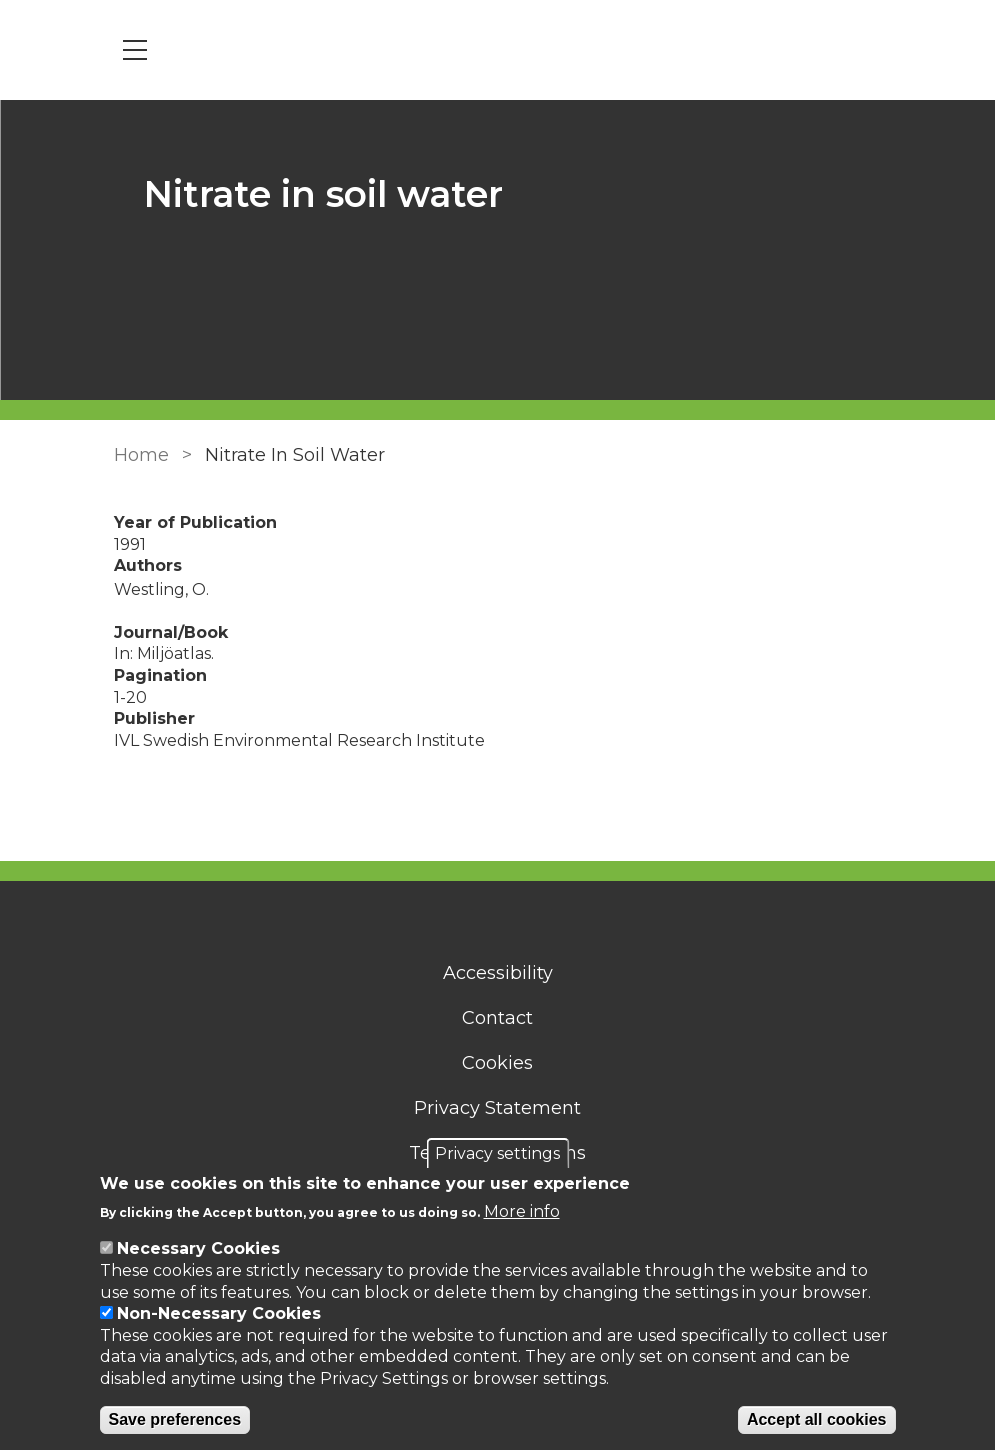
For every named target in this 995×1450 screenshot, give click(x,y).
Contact (497, 1018)
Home (141, 455)
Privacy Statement (497, 1108)
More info (522, 1211)
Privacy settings (497, 1153)
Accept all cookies (817, 1419)
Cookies (497, 1063)
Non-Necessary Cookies (219, 1313)
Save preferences (175, 1419)
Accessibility (498, 973)
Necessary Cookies (198, 1248)
